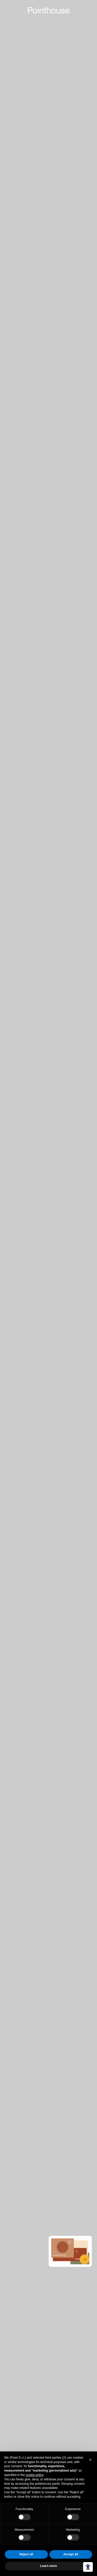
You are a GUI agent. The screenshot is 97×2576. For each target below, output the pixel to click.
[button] (90, 2460)
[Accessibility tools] (88, 2567)
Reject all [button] (26, 2554)
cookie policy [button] (34, 2475)
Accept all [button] (70, 2554)
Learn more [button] (48, 2566)
